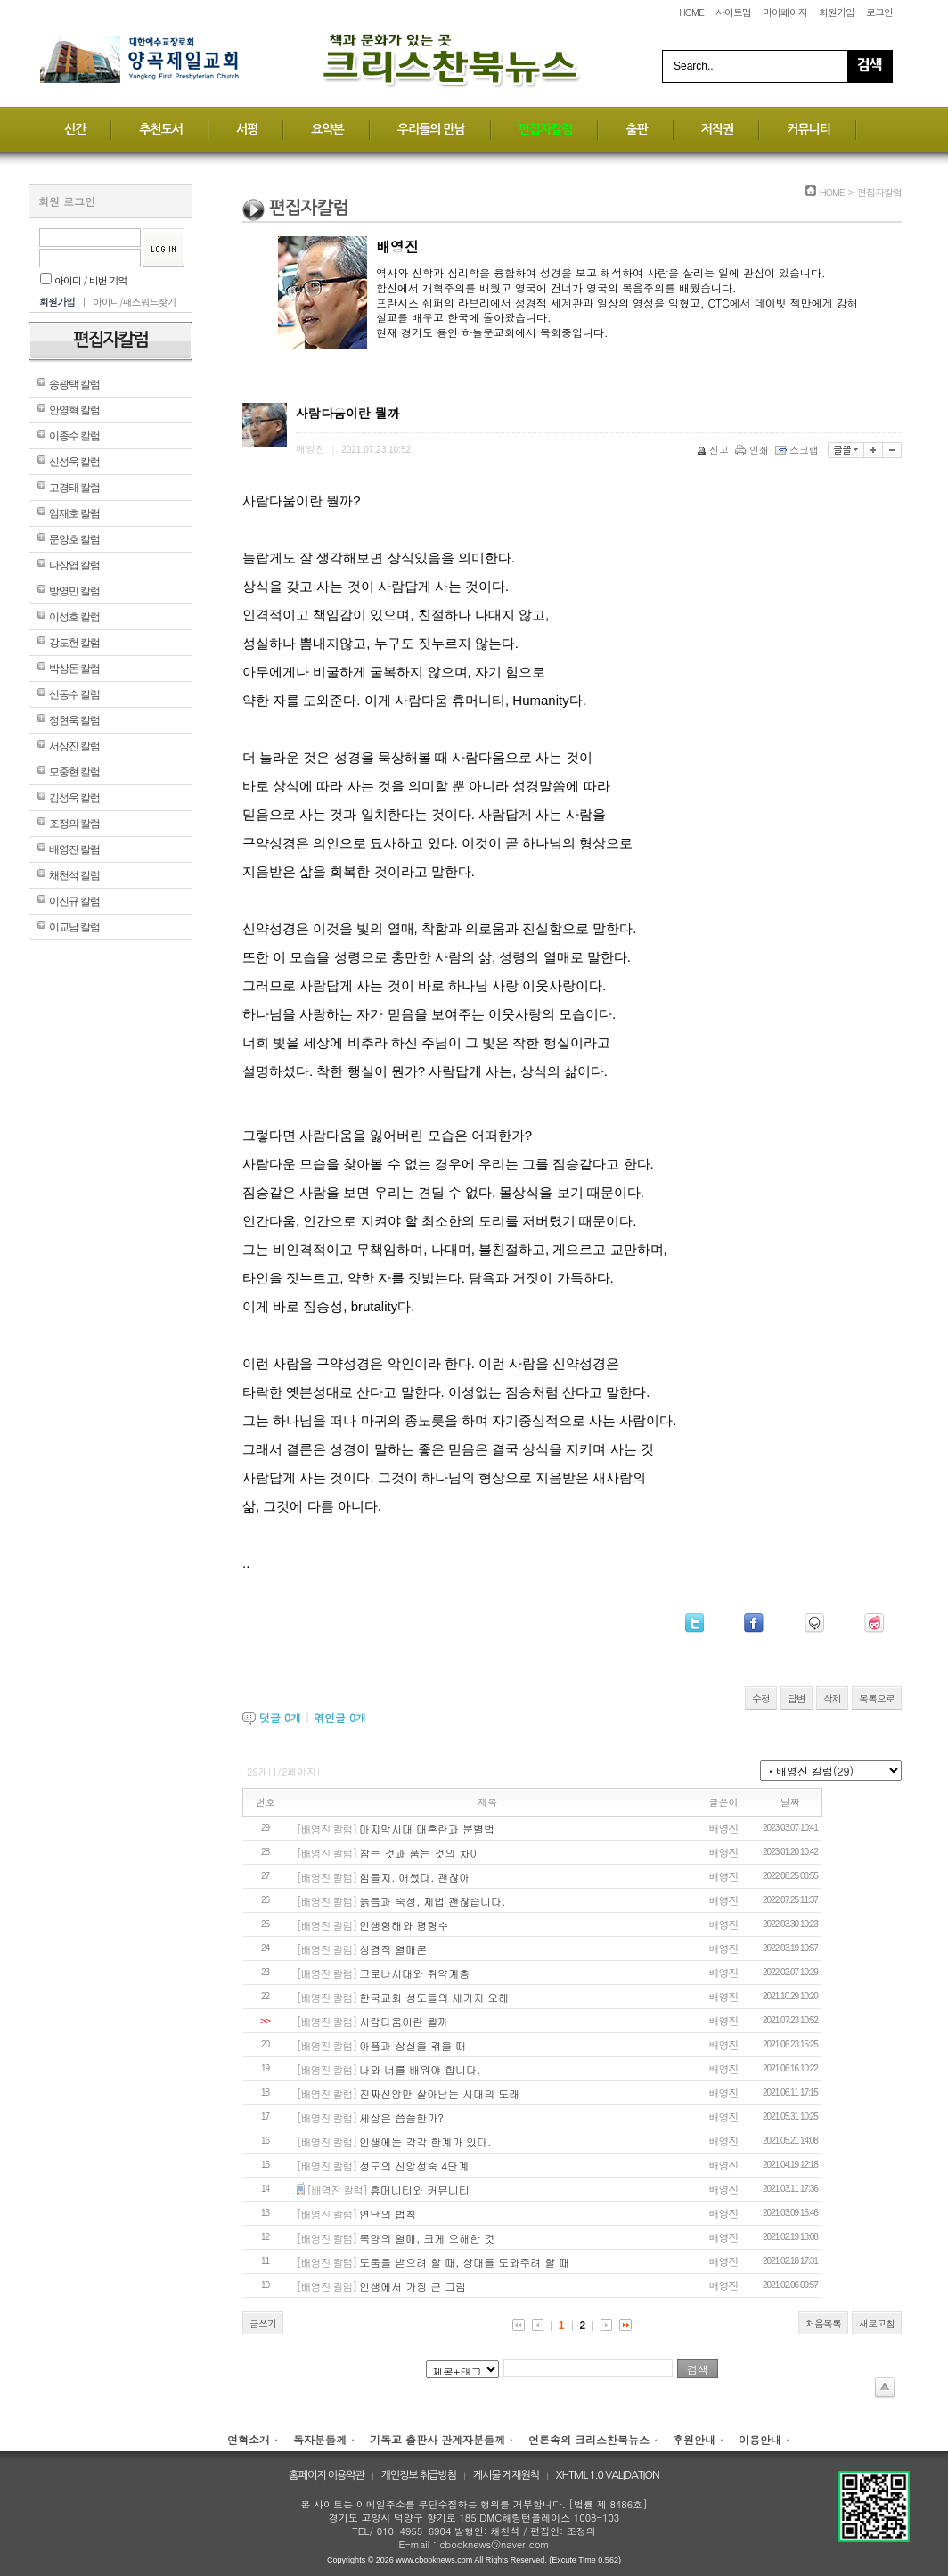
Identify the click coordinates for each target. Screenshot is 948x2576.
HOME (691, 12)
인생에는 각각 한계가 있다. (425, 2141)
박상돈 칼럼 (74, 668)
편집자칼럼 (546, 129)
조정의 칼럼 (74, 823)
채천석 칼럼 (74, 875)
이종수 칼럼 (74, 436)
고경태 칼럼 (74, 487)
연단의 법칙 (387, 2213)
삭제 (832, 1698)
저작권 (717, 129)
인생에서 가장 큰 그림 (412, 2285)
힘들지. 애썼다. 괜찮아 (414, 1876)
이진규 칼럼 (74, 901)
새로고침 (877, 2323)
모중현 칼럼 (74, 772)
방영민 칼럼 (74, 591)
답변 (796, 1698)
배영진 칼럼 (74, 849)
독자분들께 (320, 2439)
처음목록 (823, 2323)
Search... (695, 66)
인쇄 (753, 449)
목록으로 (877, 1698)
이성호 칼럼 (74, 617)
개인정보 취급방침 (419, 2475)
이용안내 (760, 2439)
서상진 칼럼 (74, 746)
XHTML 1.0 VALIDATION (607, 2475)
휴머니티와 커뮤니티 (420, 2189)
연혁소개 (248, 2439)
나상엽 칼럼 (74, 565)
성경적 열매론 (393, 1949)
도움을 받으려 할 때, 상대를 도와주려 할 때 (464, 2261)
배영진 (724, 1827)
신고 (714, 449)
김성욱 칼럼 (74, 798)
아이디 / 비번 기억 (83, 280)
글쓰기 (262, 2323)
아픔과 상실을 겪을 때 (412, 2045)
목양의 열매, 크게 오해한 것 (426, 2237)
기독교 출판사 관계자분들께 (437, 2439)
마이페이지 (785, 12)
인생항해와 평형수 (403, 1924)
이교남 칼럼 (74, 927)
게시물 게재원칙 (506, 2475)
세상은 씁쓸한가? (401, 2117)
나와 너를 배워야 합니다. (419, 2069)
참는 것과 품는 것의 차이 (419, 1852)
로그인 (879, 12)
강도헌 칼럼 (74, 642)
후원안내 (694, 2439)
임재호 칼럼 (74, 513)
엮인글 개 (340, 1717)
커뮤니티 (808, 129)
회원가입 (836, 12)
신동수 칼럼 (74, 694)
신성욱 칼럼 (74, 461)
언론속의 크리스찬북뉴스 (589, 2439)
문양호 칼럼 (74, 539)
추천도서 (161, 129)
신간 (75, 129)
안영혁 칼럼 (74, 410)
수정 (761, 1698)
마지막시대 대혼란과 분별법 (426, 1828)
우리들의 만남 (431, 129)
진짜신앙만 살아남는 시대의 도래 (439, 2093)
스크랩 (798, 449)
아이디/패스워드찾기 (134, 301)
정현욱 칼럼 (74, 720)
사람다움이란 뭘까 (403, 2021)
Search (869, 66)
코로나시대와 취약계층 (414, 1973)
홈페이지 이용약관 (326, 2475)
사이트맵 (733, 12)
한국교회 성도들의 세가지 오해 (434, 1997)
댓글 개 (280, 1717)
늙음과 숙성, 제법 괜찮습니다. (432, 1900)
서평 (246, 129)
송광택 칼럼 (74, 384)
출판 (636, 129)
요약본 (327, 129)
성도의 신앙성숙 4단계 (414, 2165)
